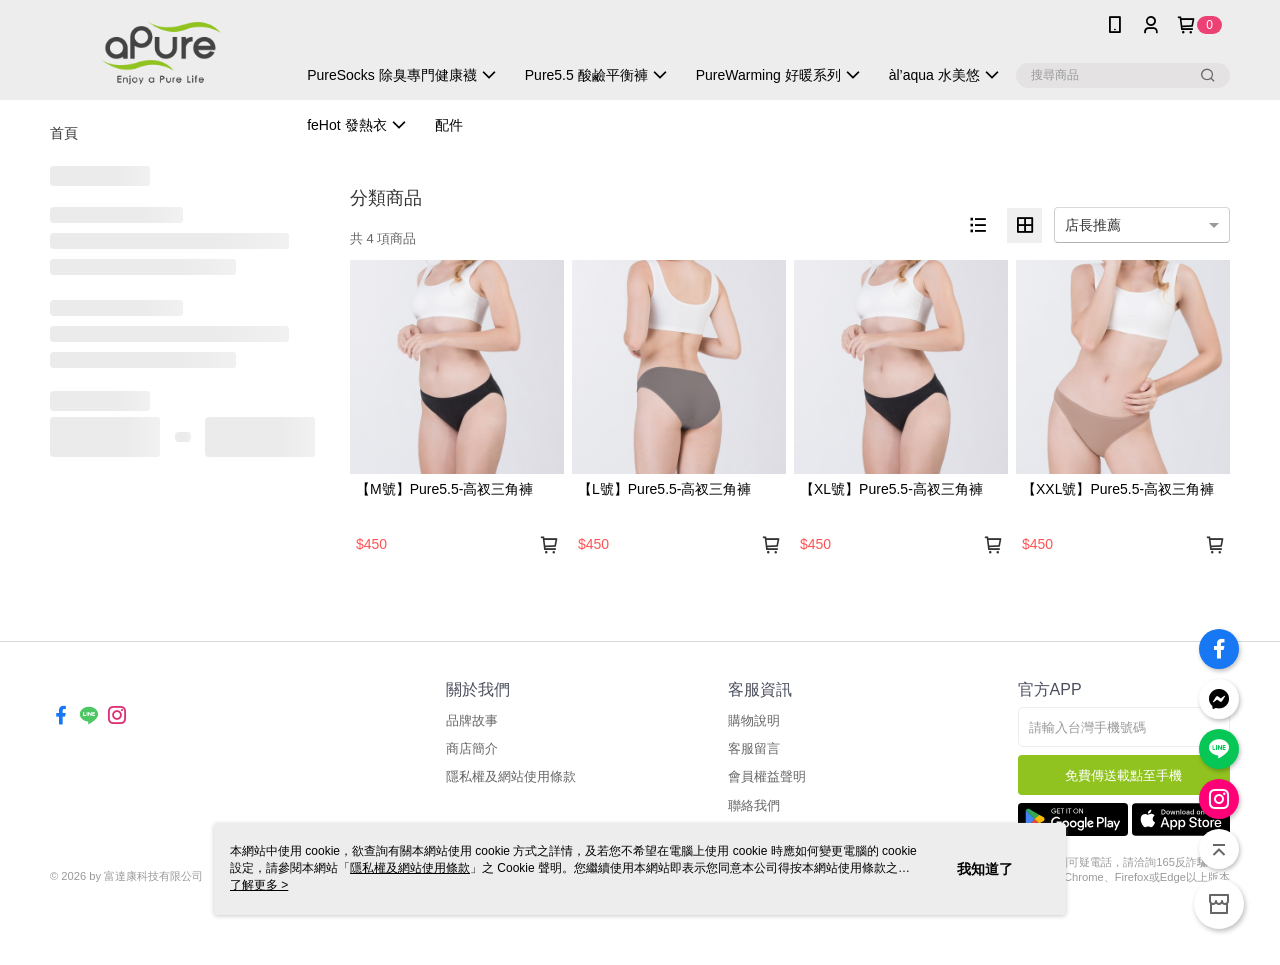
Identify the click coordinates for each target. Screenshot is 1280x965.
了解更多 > (259, 885)
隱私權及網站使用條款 (511, 776)
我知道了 (985, 869)
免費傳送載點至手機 (1123, 775)
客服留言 (754, 748)
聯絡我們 (754, 805)
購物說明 (754, 720)
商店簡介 (472, 748)
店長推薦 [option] (1093, 225)
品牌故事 (472, 720)
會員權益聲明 (767, 776)
